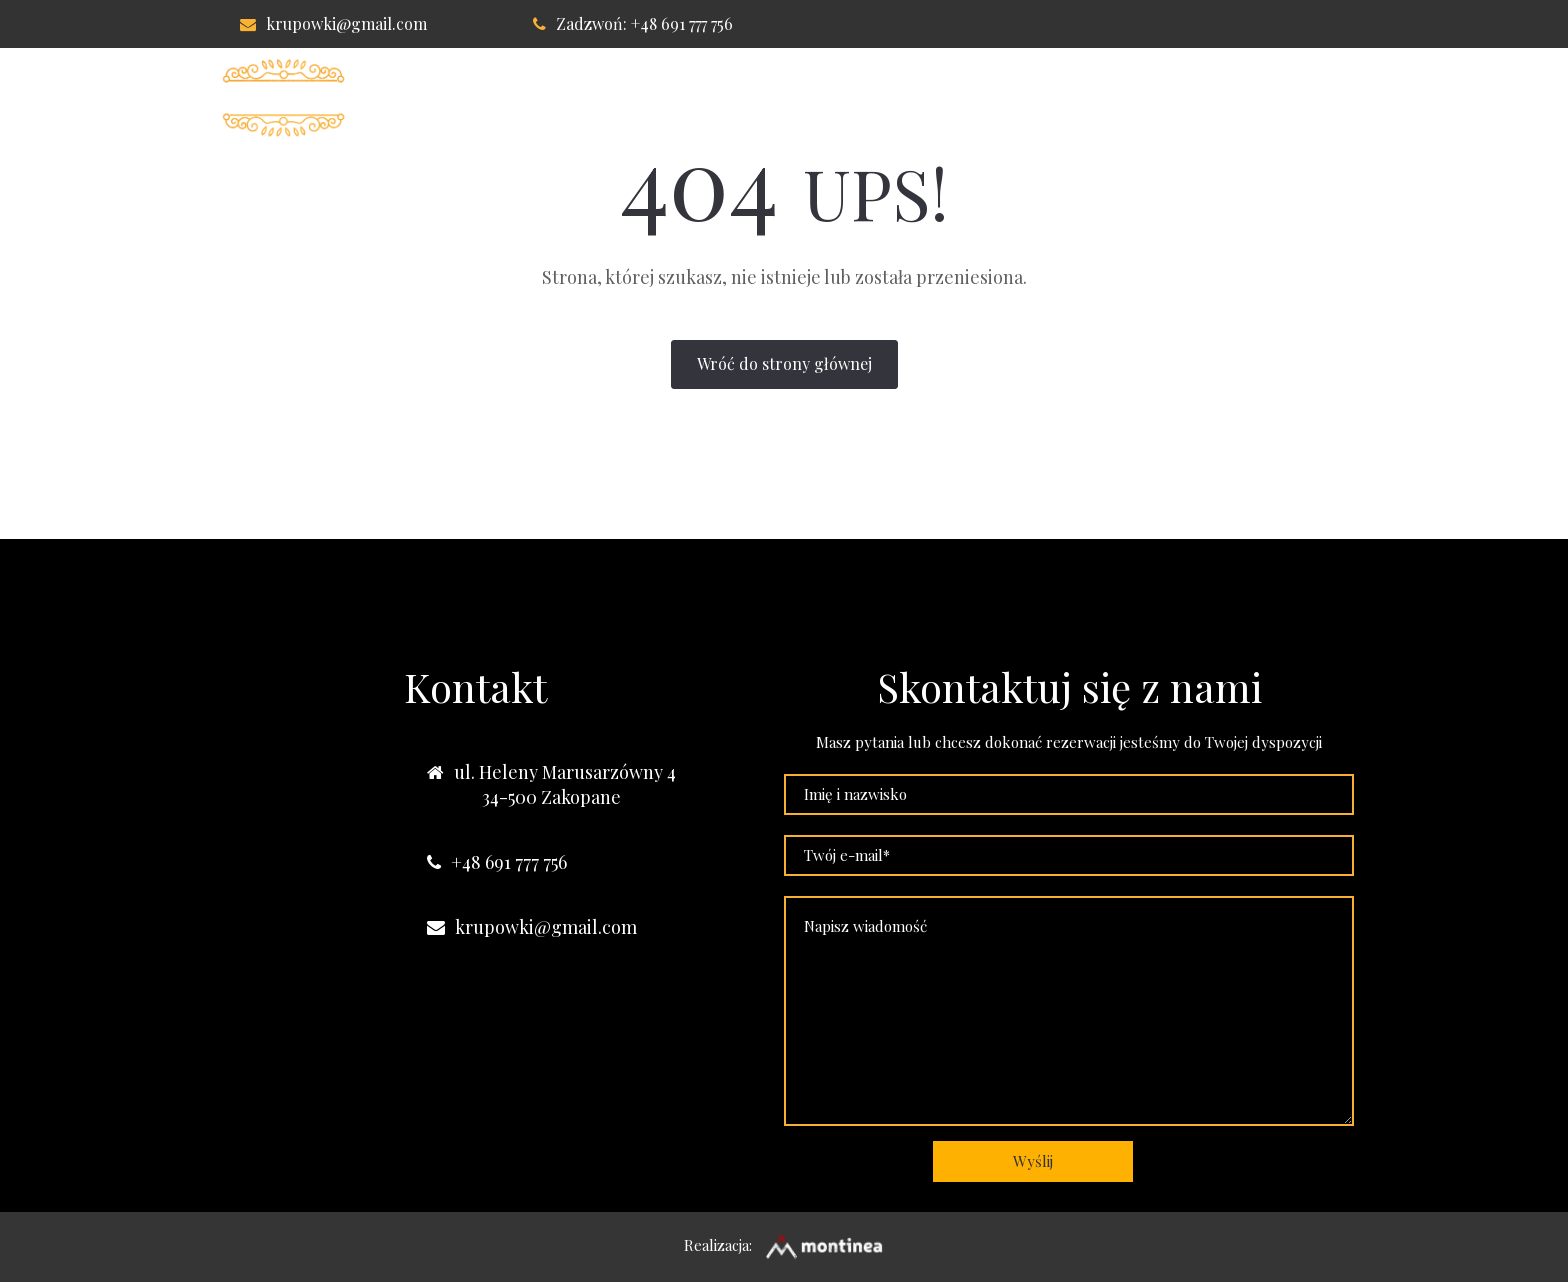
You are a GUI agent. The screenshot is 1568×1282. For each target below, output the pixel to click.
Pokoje (734, 98)
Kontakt (1132, 98)
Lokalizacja (1002, 98)
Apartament (856, 98)
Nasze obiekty (1271, 98)
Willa (638, 98)
